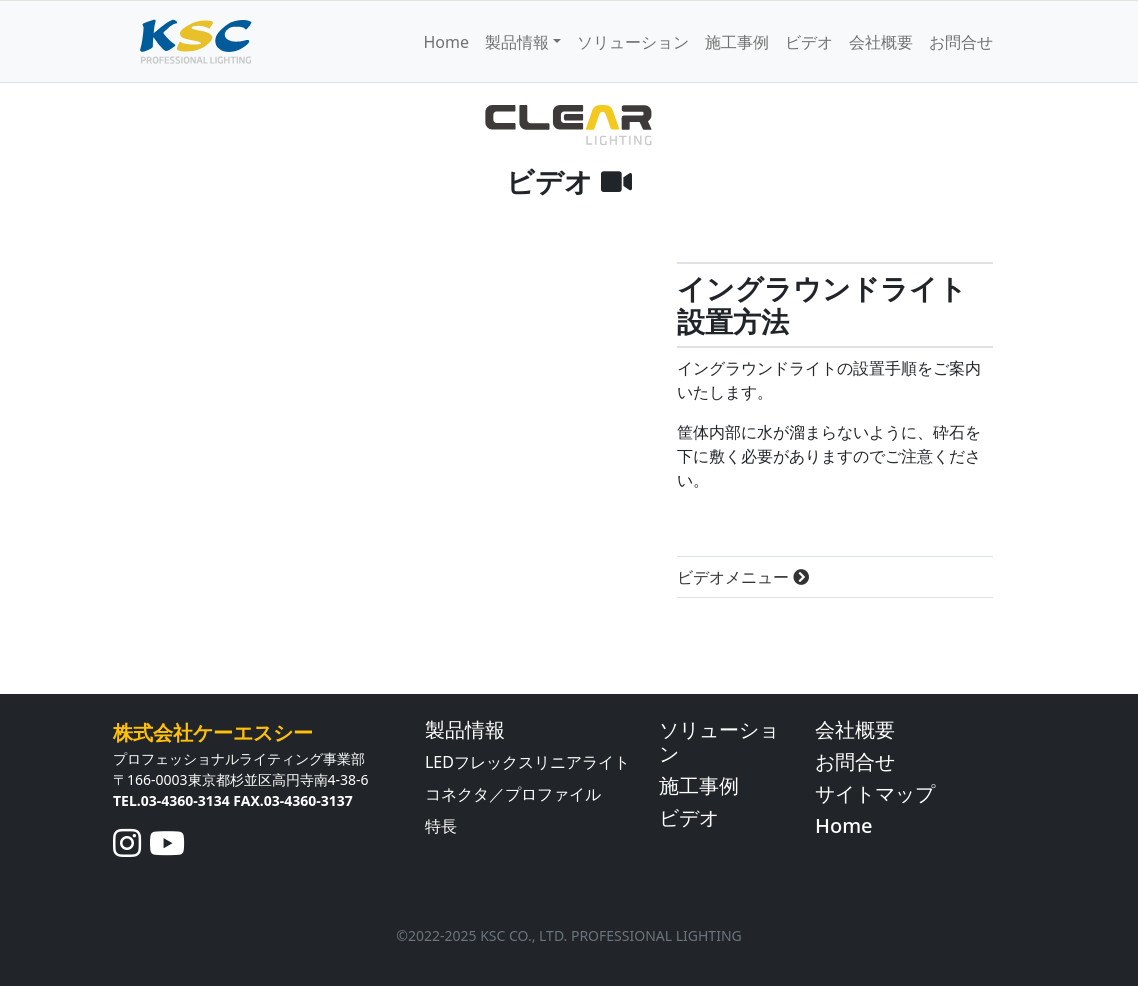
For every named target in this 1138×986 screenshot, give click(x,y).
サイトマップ (875, 793)
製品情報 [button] (517, 42)
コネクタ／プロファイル (513, 794)
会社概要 (881, 42)
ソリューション (633, 42)
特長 (441, 826)
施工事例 (737, 42)
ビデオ (809, 42)
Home (446, 42)
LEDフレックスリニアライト (527, 762)
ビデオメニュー (743, 577)
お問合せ (961, 42)
